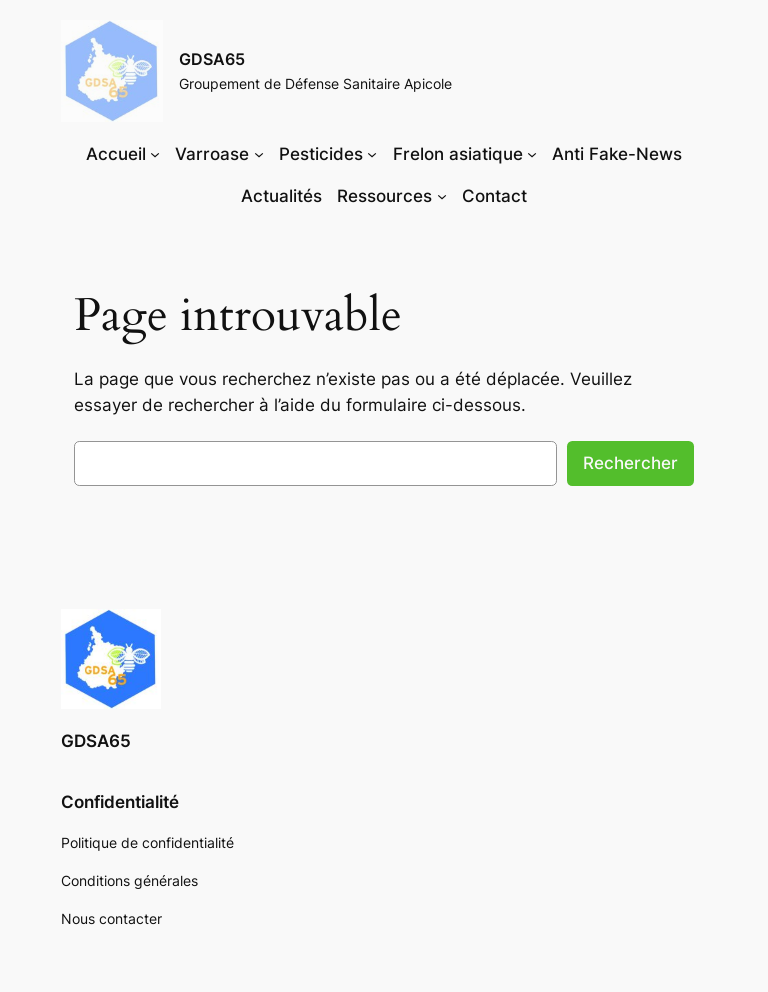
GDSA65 (212, 59)
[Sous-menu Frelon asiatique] (532, 154)
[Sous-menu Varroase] (259, 154)
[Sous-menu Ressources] (442, 196)
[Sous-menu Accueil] (155, 154)
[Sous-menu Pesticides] (372, 154)
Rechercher (630, 463)
